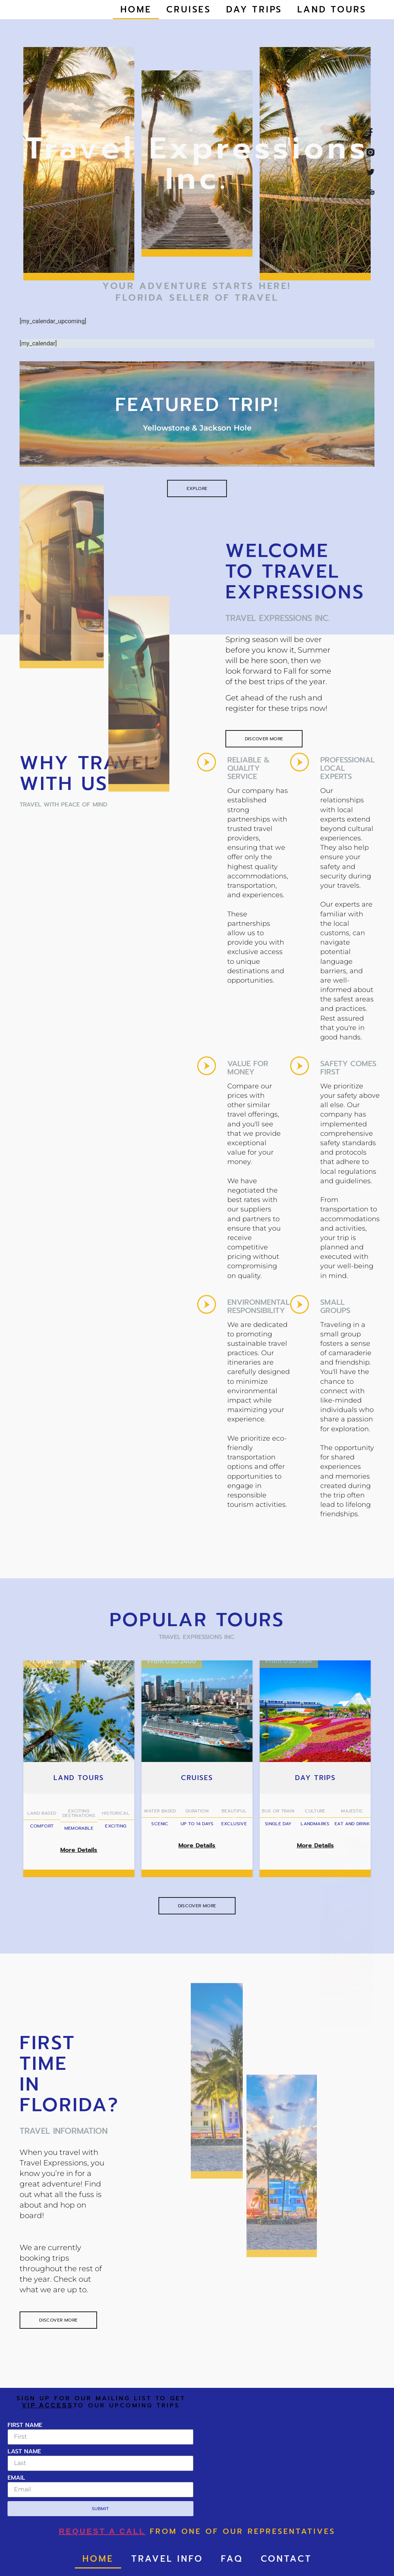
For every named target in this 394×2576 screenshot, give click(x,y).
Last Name (24, 2452)
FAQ (232, 2558)
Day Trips (254, 9)
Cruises (188, 9)
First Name (25, 2426)
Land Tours (332, 9)
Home (135, 9)
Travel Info (167, 2558)
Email (16, 2478)
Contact (286, 2558)
